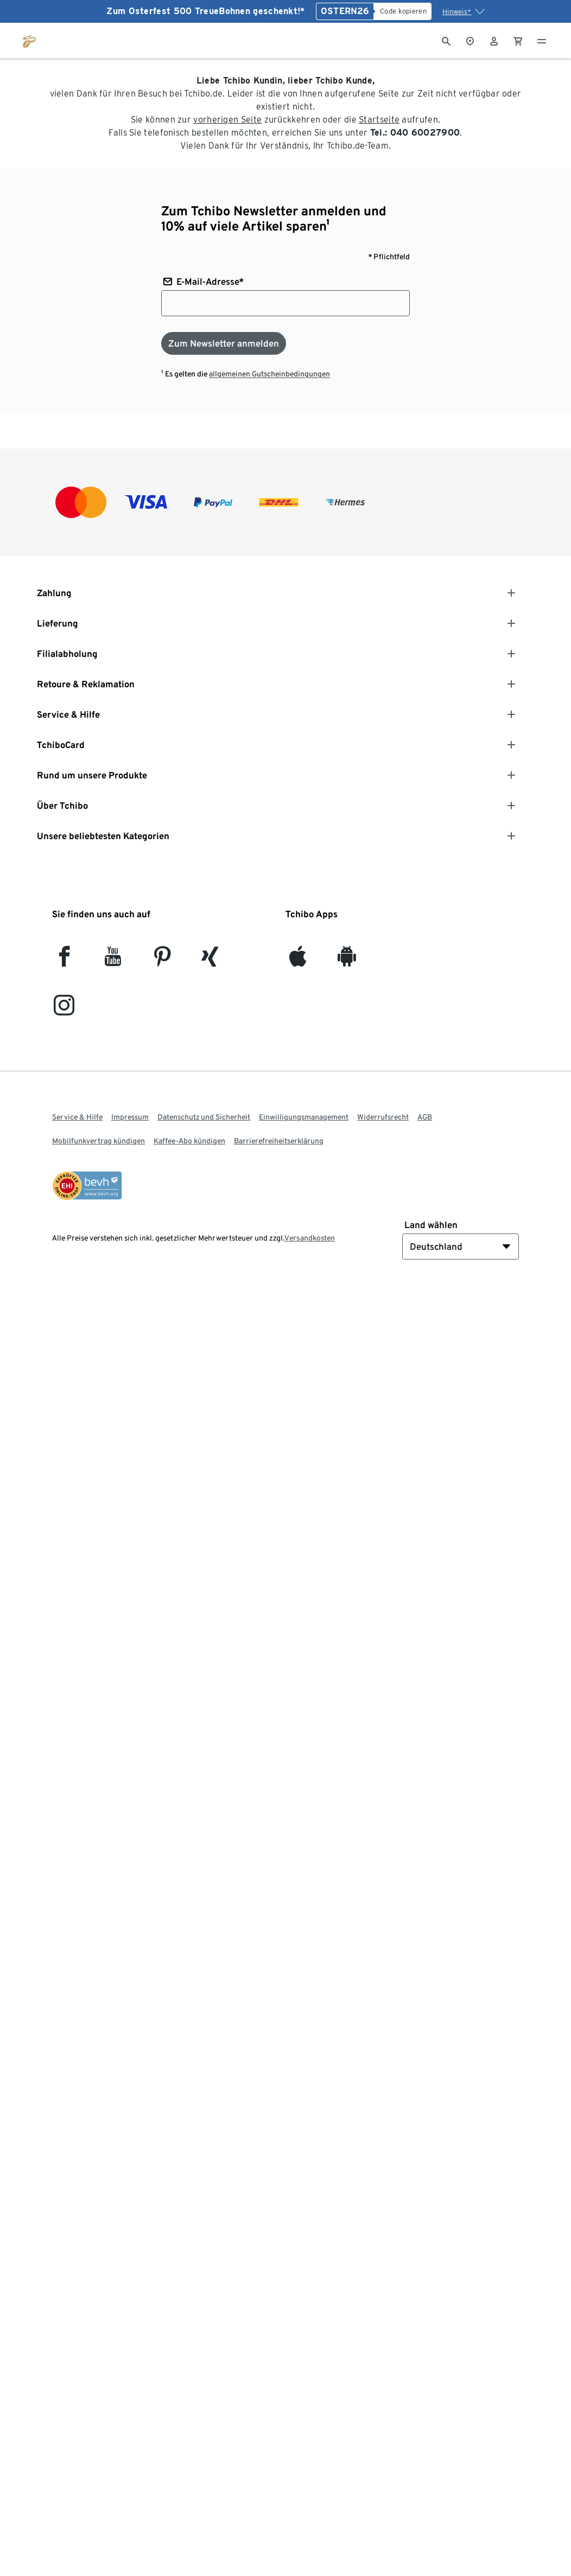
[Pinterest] (162, 961)
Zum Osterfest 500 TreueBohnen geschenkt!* (205, 11)
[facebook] (64, 961)
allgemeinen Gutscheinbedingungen (269, 373)
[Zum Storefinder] (470, 40)
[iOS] (298, 961)
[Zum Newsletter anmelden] (223, 343)
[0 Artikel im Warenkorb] (518, 40)
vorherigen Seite (227, 119)
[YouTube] (113, 961)
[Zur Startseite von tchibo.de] (29, 40)
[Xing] (210, 961)
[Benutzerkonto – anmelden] (494, 40)
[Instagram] (64, 1009)
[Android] (346, 961)
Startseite (379, 119)
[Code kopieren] (402, 11)
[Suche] (446, 40)
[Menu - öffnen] (542, 40)
